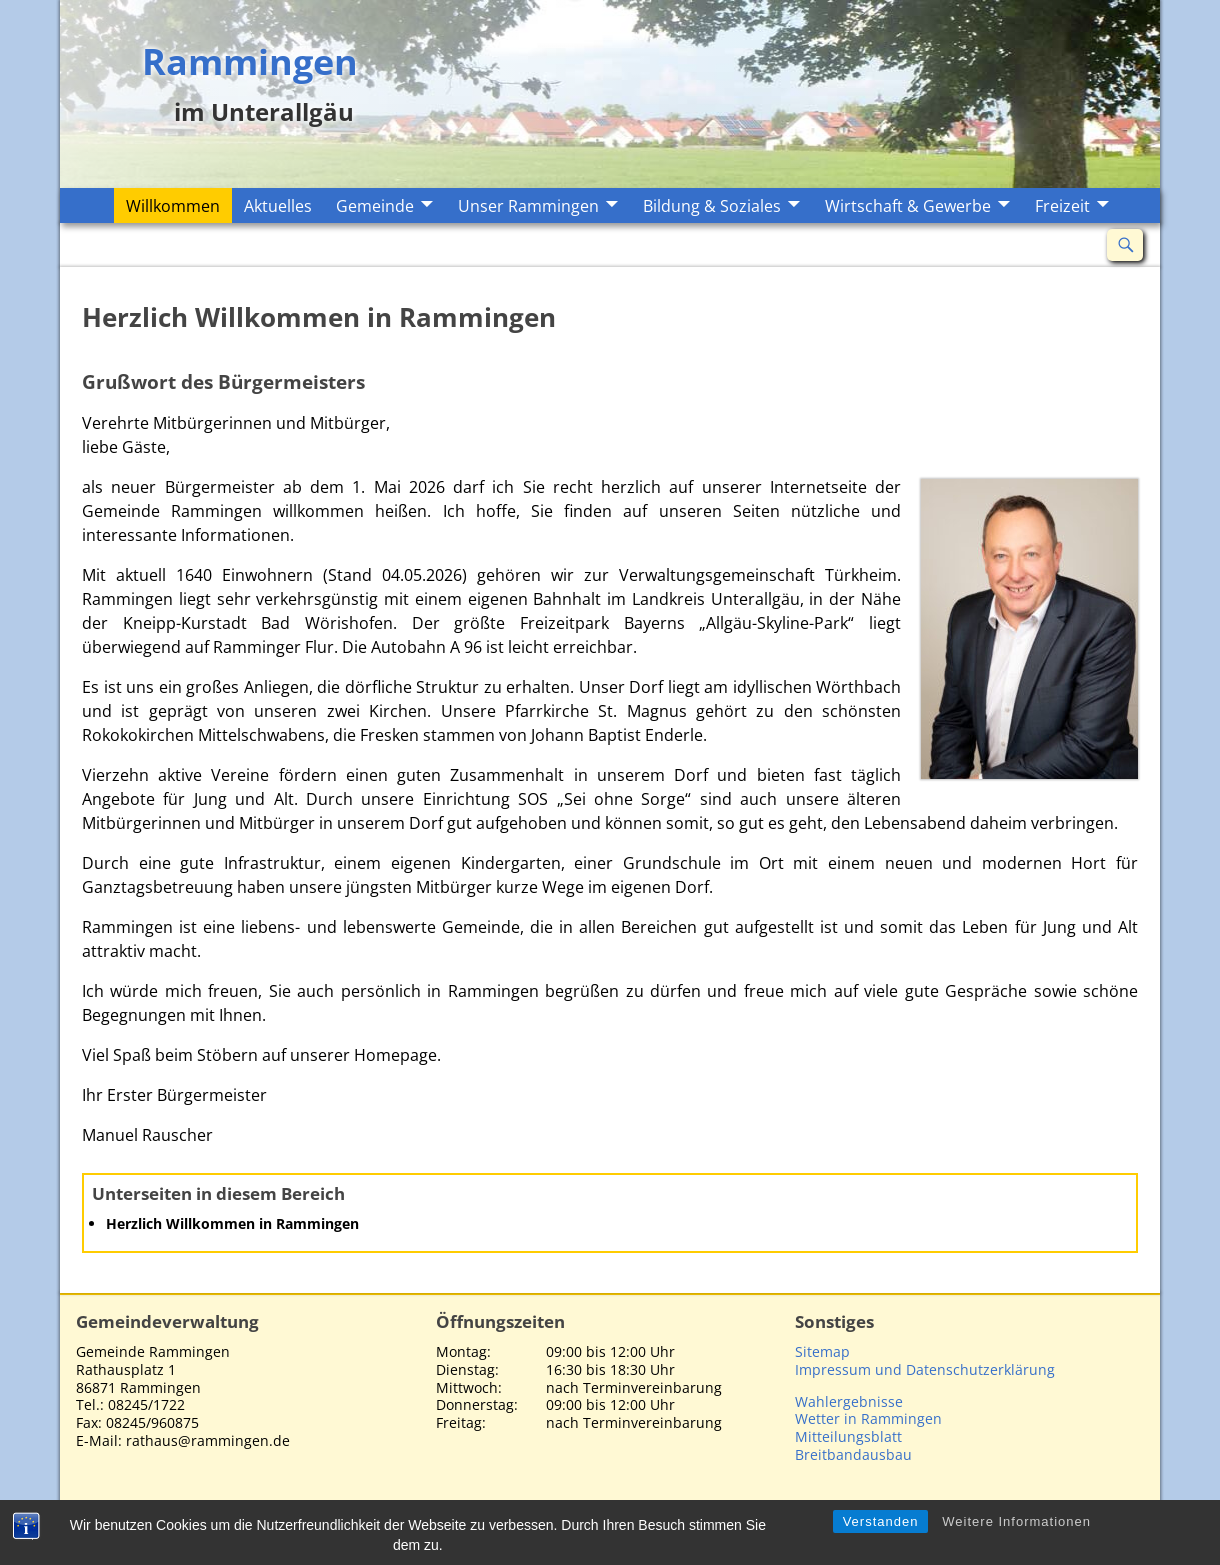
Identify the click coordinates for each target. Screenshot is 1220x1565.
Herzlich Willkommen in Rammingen (232, 1223)
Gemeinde (375, 206)
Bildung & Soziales (712, 206)
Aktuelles (278, 206)
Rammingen (250, 60)
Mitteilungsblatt (848, 1436)
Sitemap (822, 1351)
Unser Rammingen (528, 206)
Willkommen (173, 206)
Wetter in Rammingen (868, 1418)
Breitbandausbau (853, 1454)
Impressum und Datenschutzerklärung (925, 1369)
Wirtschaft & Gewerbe (908, 206)
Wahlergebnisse (849, 1401)
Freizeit (1062, 206)
